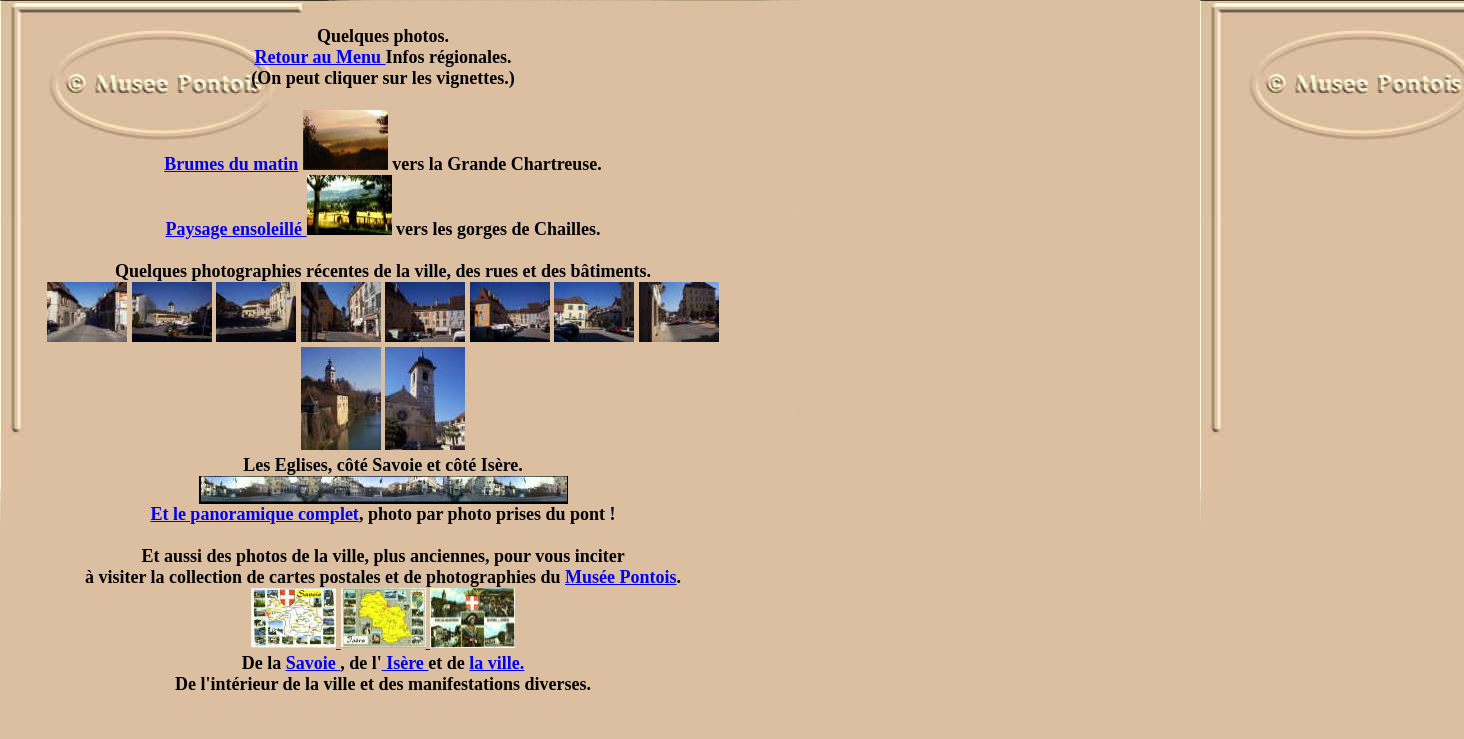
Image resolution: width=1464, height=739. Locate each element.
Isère (405, 663)
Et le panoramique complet (358, 506)
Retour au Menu (319, 57)
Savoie (313, 663)
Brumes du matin (231, 164)
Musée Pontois (621, 577)
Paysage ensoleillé (279, 229)
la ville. (496, 663)
